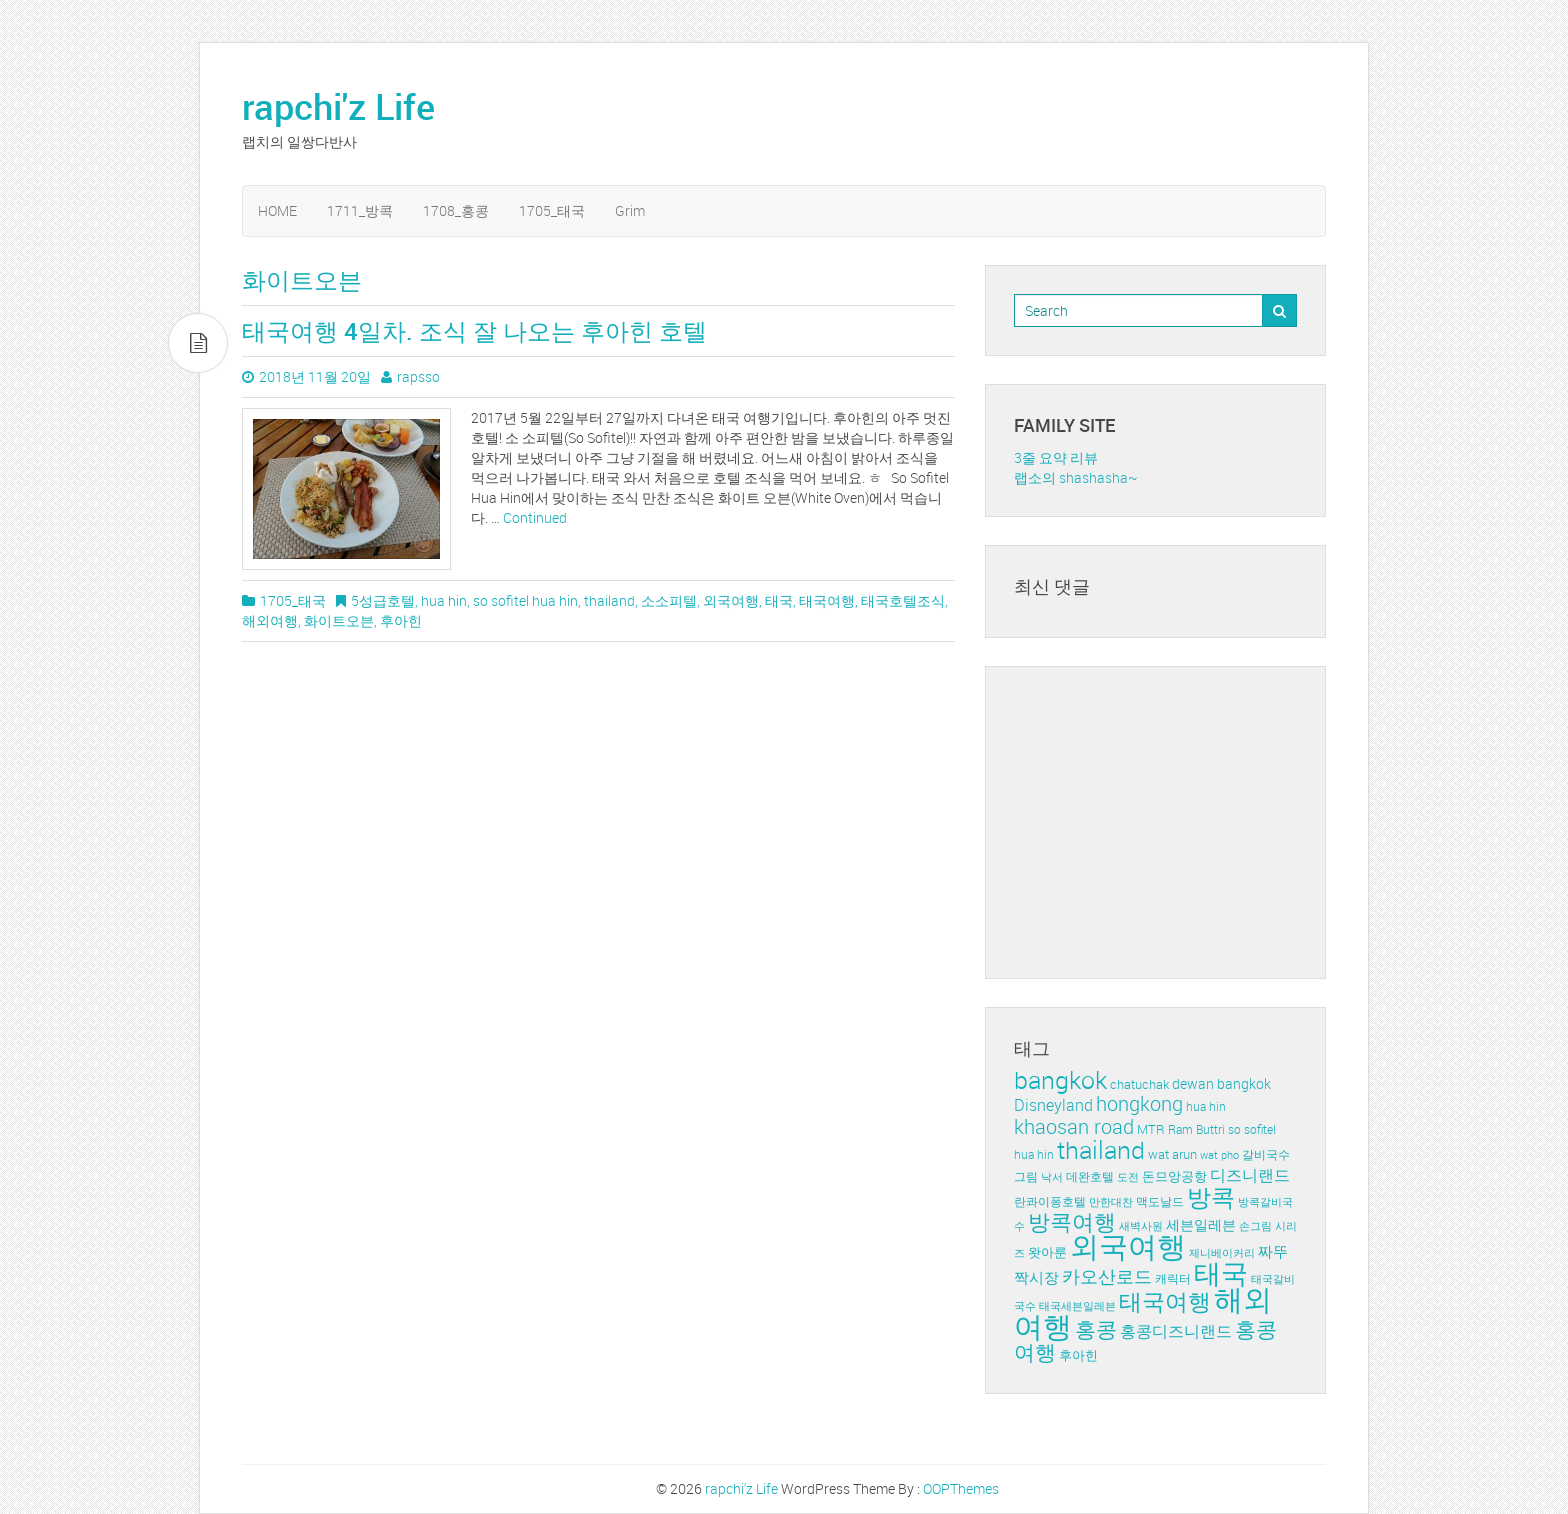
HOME (277, 210)
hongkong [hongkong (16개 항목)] (1139, 1103)
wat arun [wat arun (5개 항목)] (1172, 1154)
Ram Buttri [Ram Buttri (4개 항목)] (1196, 1129)
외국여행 (731, 600)
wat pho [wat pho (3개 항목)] (1219, 1155)
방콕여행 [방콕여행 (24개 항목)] (1072, 1221)
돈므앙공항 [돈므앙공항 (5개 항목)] (1174, 1176)
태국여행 (827, 600)
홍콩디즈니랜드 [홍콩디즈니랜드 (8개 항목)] (1176, 1331)
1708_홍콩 (456, 210)
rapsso (418, 376)
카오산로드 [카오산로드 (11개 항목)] (1107, 1276)
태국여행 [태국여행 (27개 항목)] (1165, 1301)
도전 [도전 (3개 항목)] (1128, 1177)
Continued (535, 517)
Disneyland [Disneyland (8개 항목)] (1053, 1105)
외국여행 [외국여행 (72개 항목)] (1128, 1246)
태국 (779, 600)
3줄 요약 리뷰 (1056, 457)
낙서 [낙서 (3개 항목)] (1052, 1177)
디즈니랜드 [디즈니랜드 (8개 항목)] (1250, 1175)
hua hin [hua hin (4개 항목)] (1206, 1106)
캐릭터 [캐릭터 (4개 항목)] (1173, 1278)
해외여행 (270, 620)
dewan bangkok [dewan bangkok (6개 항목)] (1221, 1083)
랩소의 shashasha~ (1076, 477)
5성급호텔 (383, 600)
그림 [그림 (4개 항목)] (1026, 1176)
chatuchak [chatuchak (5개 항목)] (1139, 1084)
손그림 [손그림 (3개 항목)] (1255, 1226)
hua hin (444, 600)
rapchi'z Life (338, 106)
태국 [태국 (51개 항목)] (1221, 1273)
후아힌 (401, 620)
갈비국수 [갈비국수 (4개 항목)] (1266, 1154)
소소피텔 (669, 600)
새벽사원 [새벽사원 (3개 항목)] (1141, 1226)
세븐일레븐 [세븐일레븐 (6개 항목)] (1201, 1224)
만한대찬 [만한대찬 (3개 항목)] (1111, 1202)
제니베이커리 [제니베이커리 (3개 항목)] (1222, 1253)
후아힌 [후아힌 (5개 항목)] (1078, 1355)
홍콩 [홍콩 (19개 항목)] (1096, 1329)
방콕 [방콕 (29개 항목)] (1211, 1197)
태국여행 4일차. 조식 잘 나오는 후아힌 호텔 (474, 331)
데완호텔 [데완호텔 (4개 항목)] (1090, 1176)
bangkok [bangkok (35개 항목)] (1060, 1079)
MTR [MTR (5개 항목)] (1151, 1129)
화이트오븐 (339, 620)
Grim (630, 210)
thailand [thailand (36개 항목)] (1101, 1149)
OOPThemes (961, 1488)
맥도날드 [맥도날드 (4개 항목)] (1160, 1201)
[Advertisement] (1164, 820)
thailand (609, 600)
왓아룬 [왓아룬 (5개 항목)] (1047, 1252)
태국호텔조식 (903, 600)
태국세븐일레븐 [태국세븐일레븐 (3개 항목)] (1077, 1306)
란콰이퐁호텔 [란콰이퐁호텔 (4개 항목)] (1050, 1201)
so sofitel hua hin (525, 600)
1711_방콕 (360, 210)
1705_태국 (552, 210)
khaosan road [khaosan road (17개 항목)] (1074, 1126)
